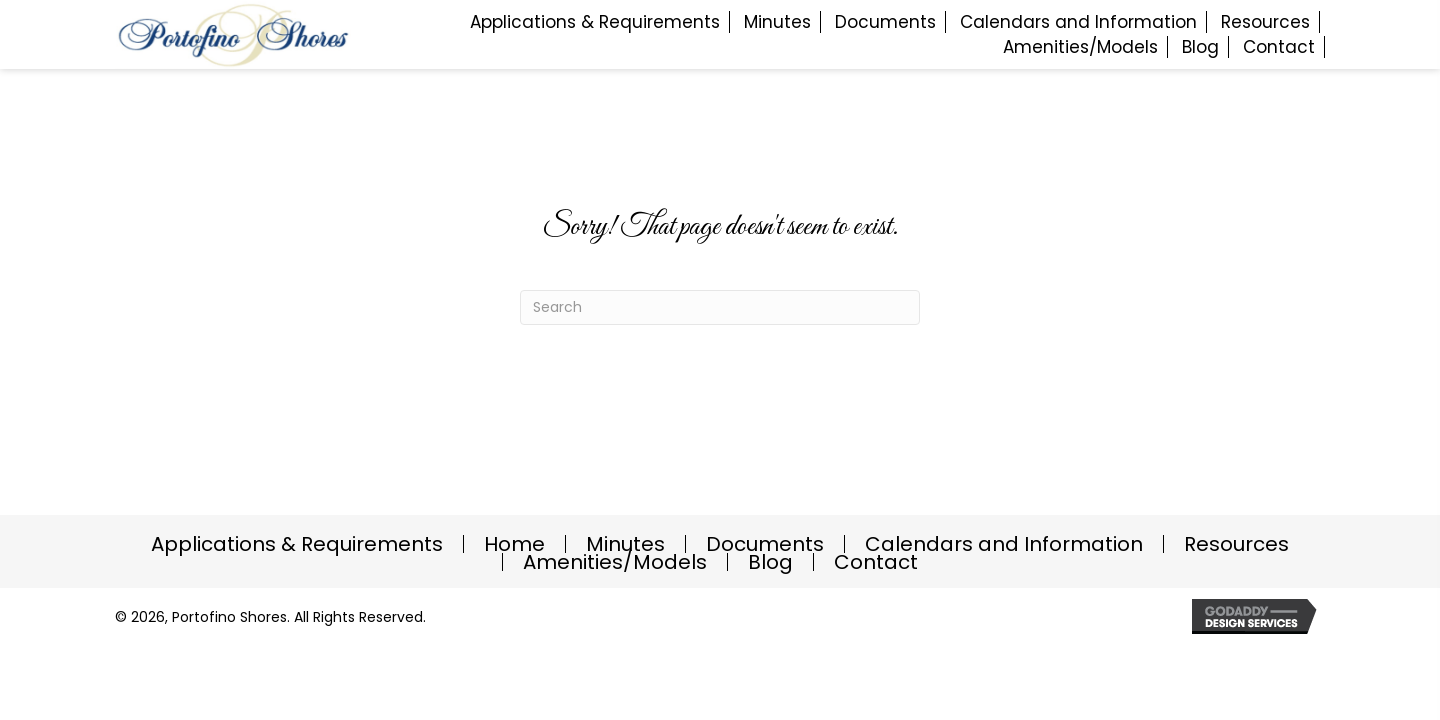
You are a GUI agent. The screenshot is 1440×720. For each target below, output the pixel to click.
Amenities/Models (615, 562)
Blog (770, 562)
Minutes (625, 544)
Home (514, 544)
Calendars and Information (1004, 544)
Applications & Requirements (297, 544)
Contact (876, 562)
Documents (765, 544)
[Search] (720, 307)
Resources (1236, 544)
